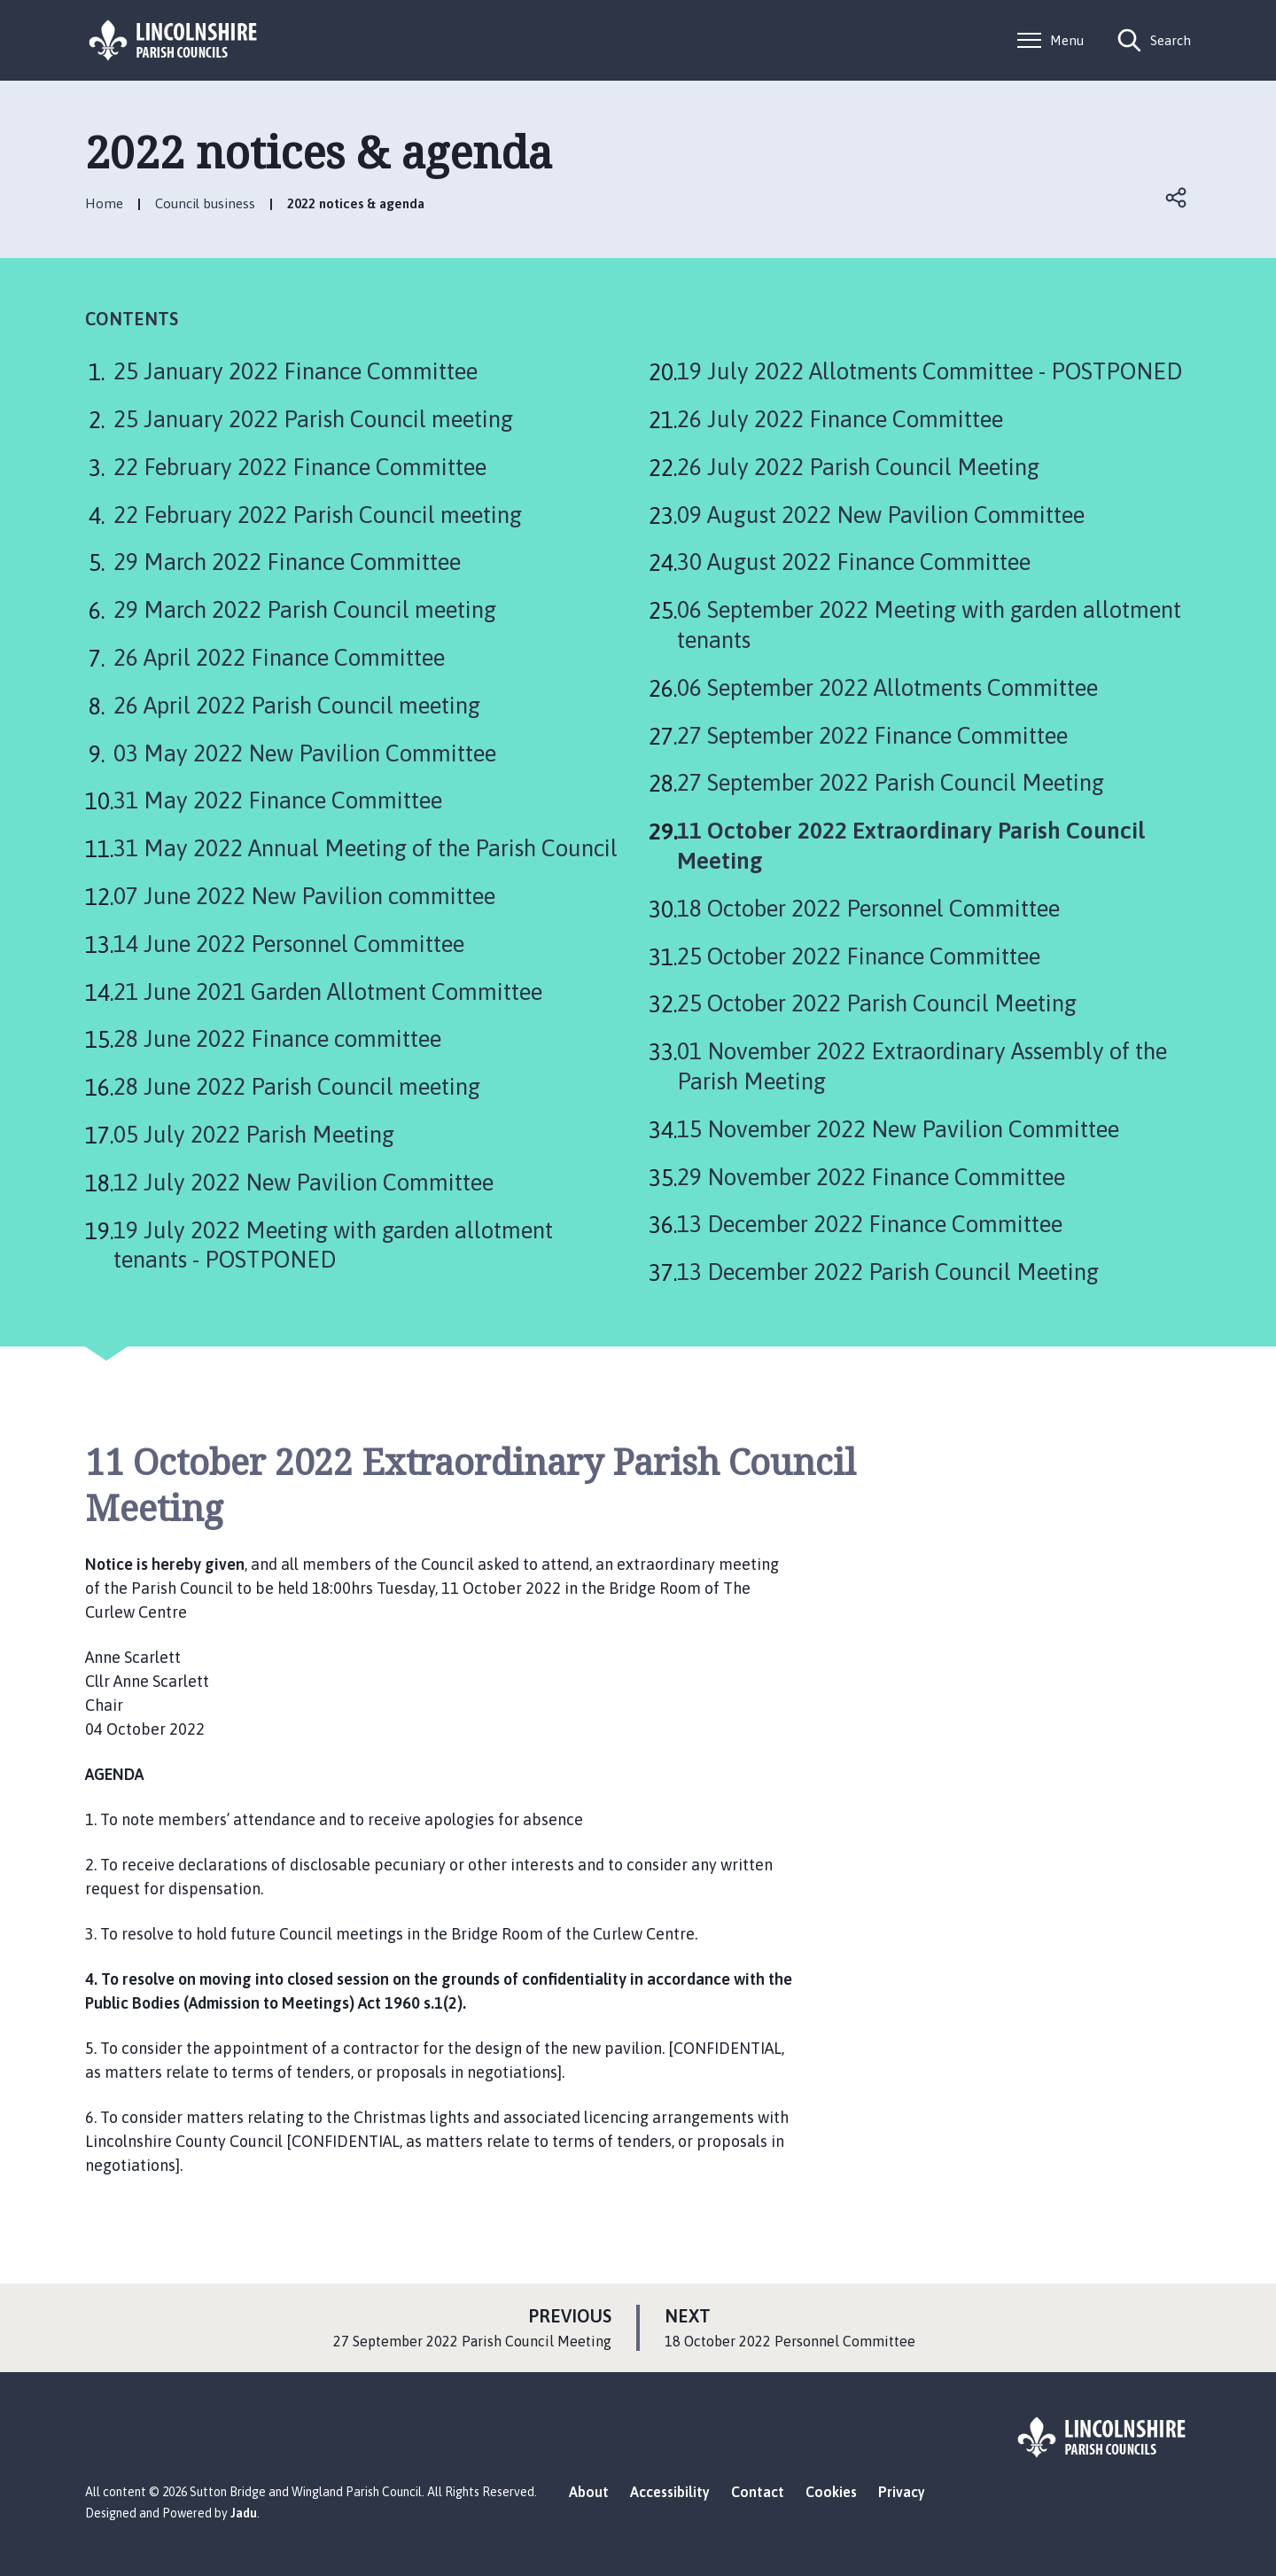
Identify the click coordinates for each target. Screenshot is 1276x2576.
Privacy (901, 2492)
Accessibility (670, 2492)
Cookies (831, 2492)
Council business (205, 203)
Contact (757, 2492)
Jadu (243, 2513)
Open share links (1177, 197)
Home (104, 203)
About (589, 2492)
